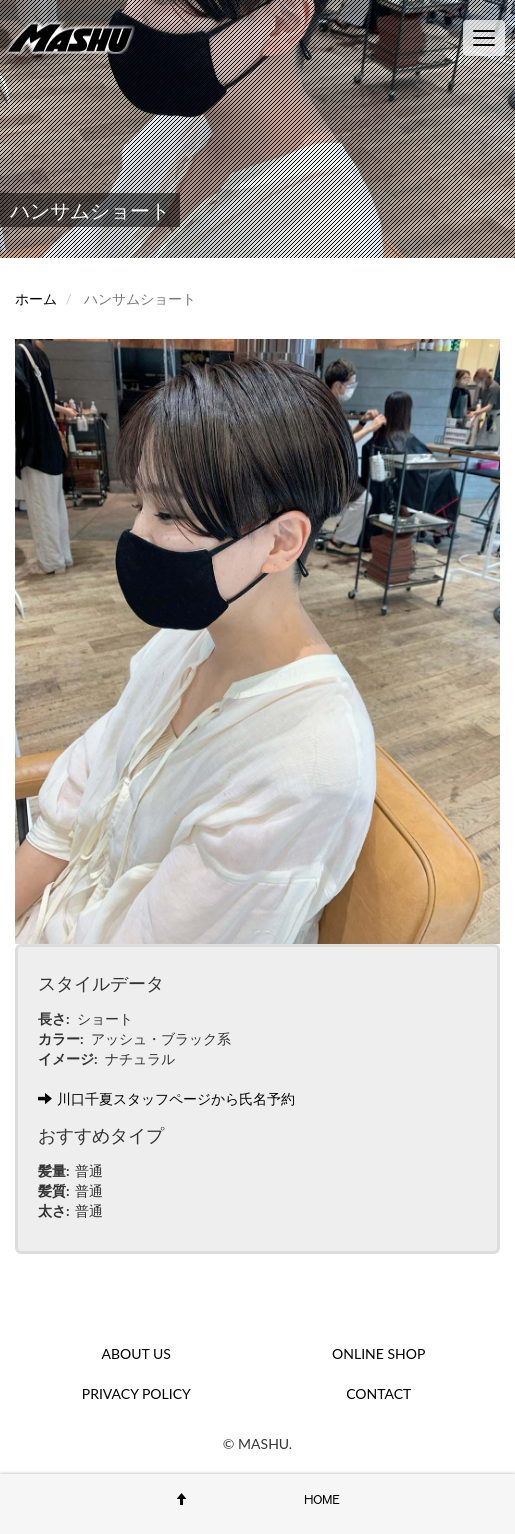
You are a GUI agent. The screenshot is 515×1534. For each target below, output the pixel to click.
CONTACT (378, 1393)
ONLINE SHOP (378, 1353)
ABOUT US (136, 1353)
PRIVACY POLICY (136, 1393)
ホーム (36, 298)
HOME (322, 1499)
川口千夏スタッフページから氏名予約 (166, 1098)
